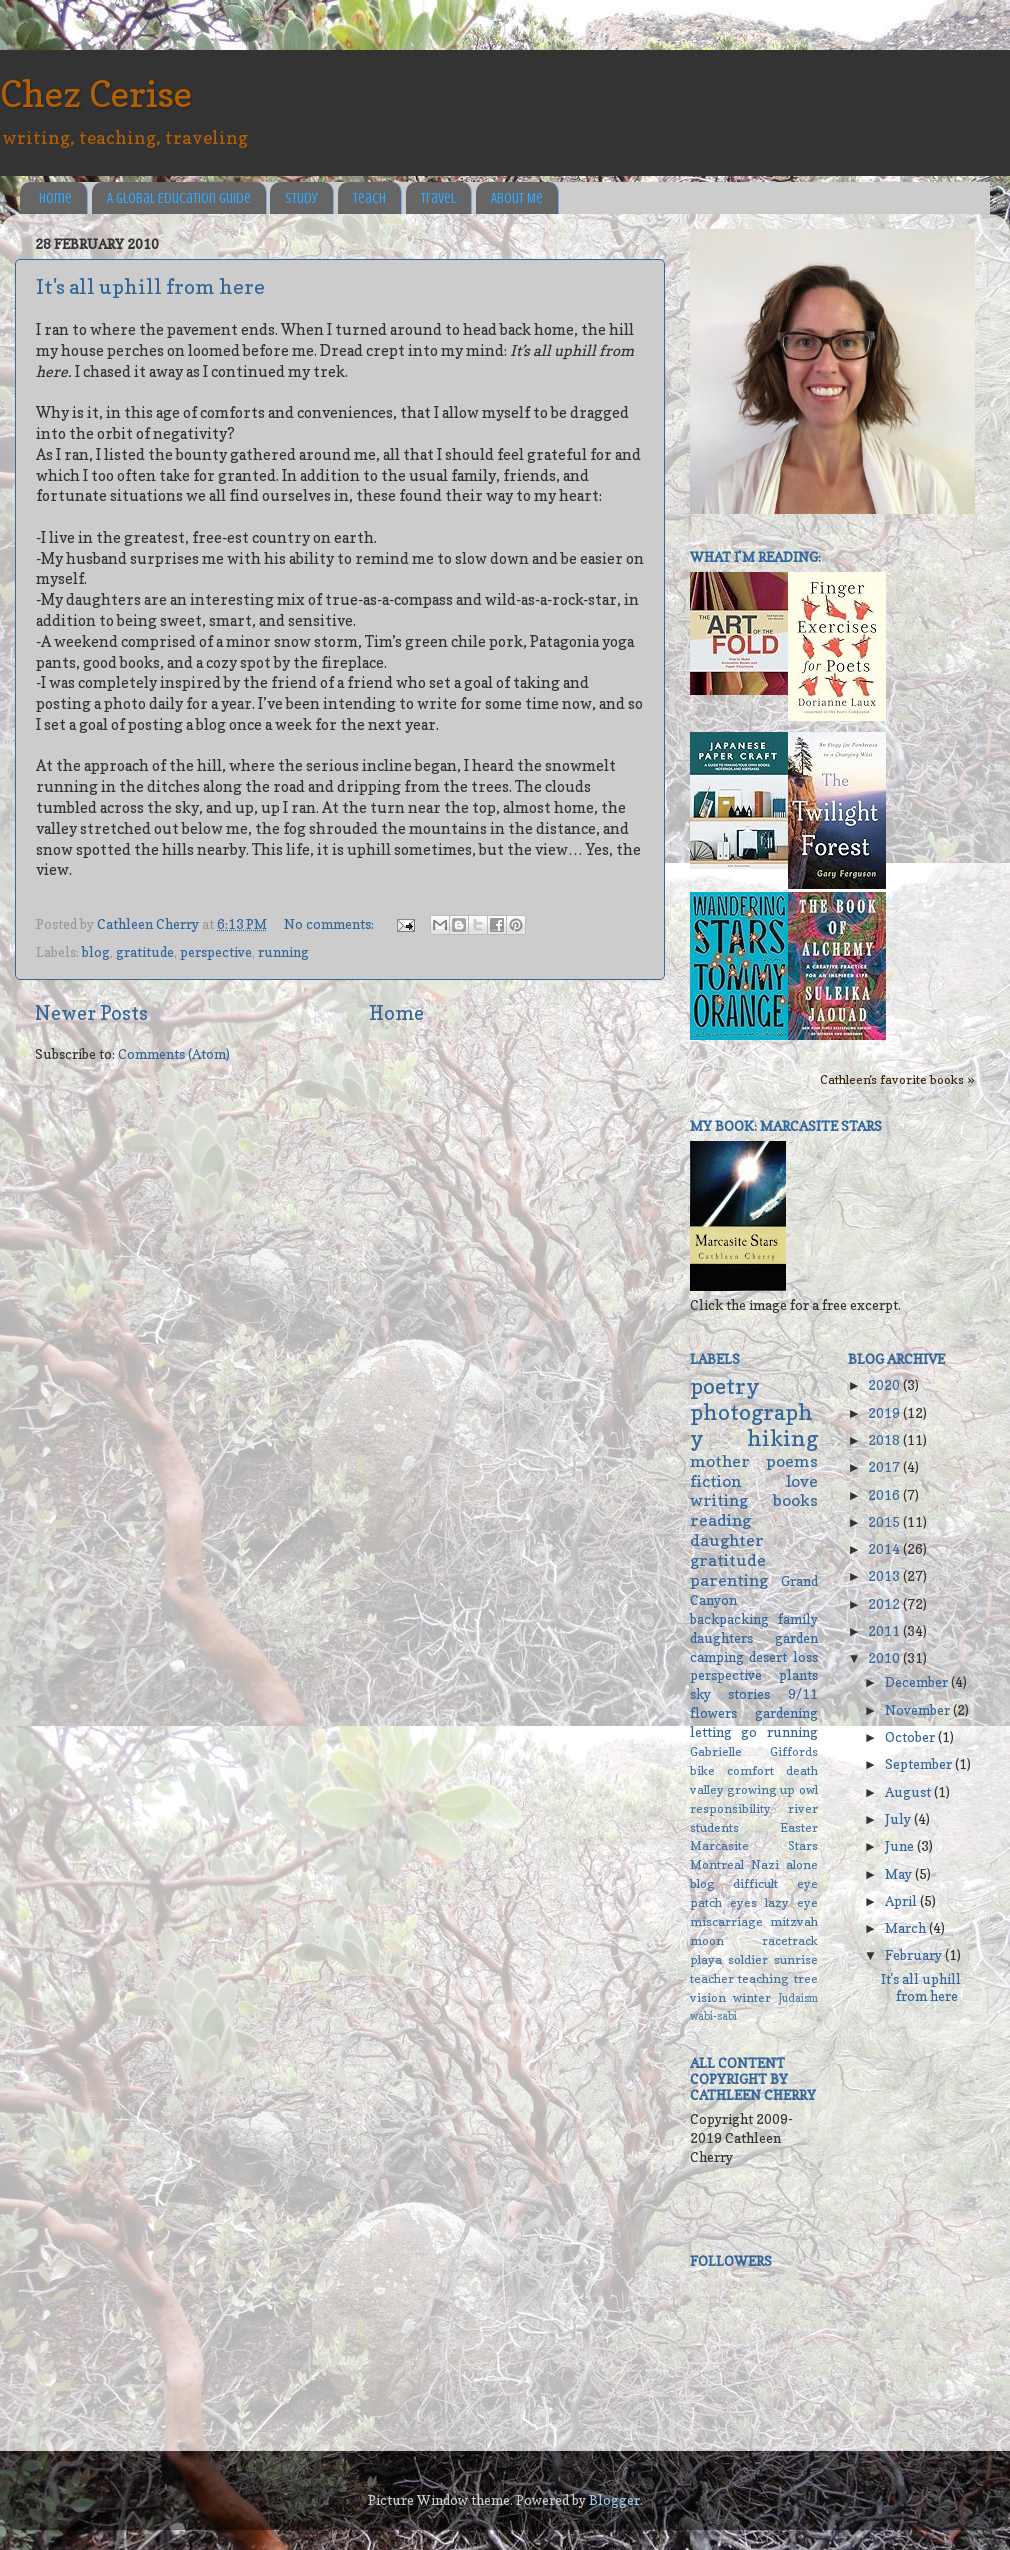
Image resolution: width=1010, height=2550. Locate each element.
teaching (763, 1978)
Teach (369, 198)
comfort (750, 1770)
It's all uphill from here (150, 287)
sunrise (796, 1959)
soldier (748, 1959)
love (802, 1481)
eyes (743, 1902)
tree (806, 1978)
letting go (723, 1732)
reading (720, 1520)
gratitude (145, 952)
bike (702, 1770)
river (803, 1808)
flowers (713, 1713)
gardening (786, 1713)
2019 (885, 1413)
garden (796, 1638)
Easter (799, 1827)
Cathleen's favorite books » (897, 1079)
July (899, 1819)
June (901, 1846)
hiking (782, 1438)
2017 (885, 1467)
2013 (885, 1576)
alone (802, 1864)
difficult (755, 1883)
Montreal (717, 1864)
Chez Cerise (96, 93)
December (918, 1682)
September (920, 1764)
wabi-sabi (713, 2016)
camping (717, 1657)
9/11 (803, 1694)
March (907, 1928)
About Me (517, 198)
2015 (885, 1522)
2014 (885, 1549)
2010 (885, 1658)
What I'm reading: (755, 557)
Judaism (798, 1998)
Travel (438, 198)
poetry (725, 1386)
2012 (885, 1604)
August (909, 1792)
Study (301, 198)
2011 (885, 1631)
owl (808, 1789)
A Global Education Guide (179, 198)
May (900, 1874)
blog (96, 952)
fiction (715, 1481)
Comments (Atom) (174, 1054)
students (714, 1827)
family (798, 1619)
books (795, 1500)
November (919, 1710)
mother (720, 1461)
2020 (885, 1385)
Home (55, 198)
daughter (727, 1540)
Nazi (765, 1864)
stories (749, 1694)
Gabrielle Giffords (754, 1751)
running (283, 952)
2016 (885, 1495)
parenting (729, 1580)
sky (700, 1694)
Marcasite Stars (754, 1845)
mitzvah (794, 1921)
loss (805, 1657)
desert (768, 1657)
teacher (712, 1978)
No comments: (330, 924)
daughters (721, 1638)
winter (752, 1997)
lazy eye (791, 1902)
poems (792, 1461)
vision (708, 1997)
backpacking (729, 1619)
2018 (885, 1440)
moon (707, 1940)
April (902, 1901)
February (915, 1955)
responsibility (730, 1808)
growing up (761, 1789)
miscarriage (726, 1921)
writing (719, 1500)
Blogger (614, 2500)
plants (798, 1675)
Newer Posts (91, 1013)
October (911, 1737)
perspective (216, 952)
